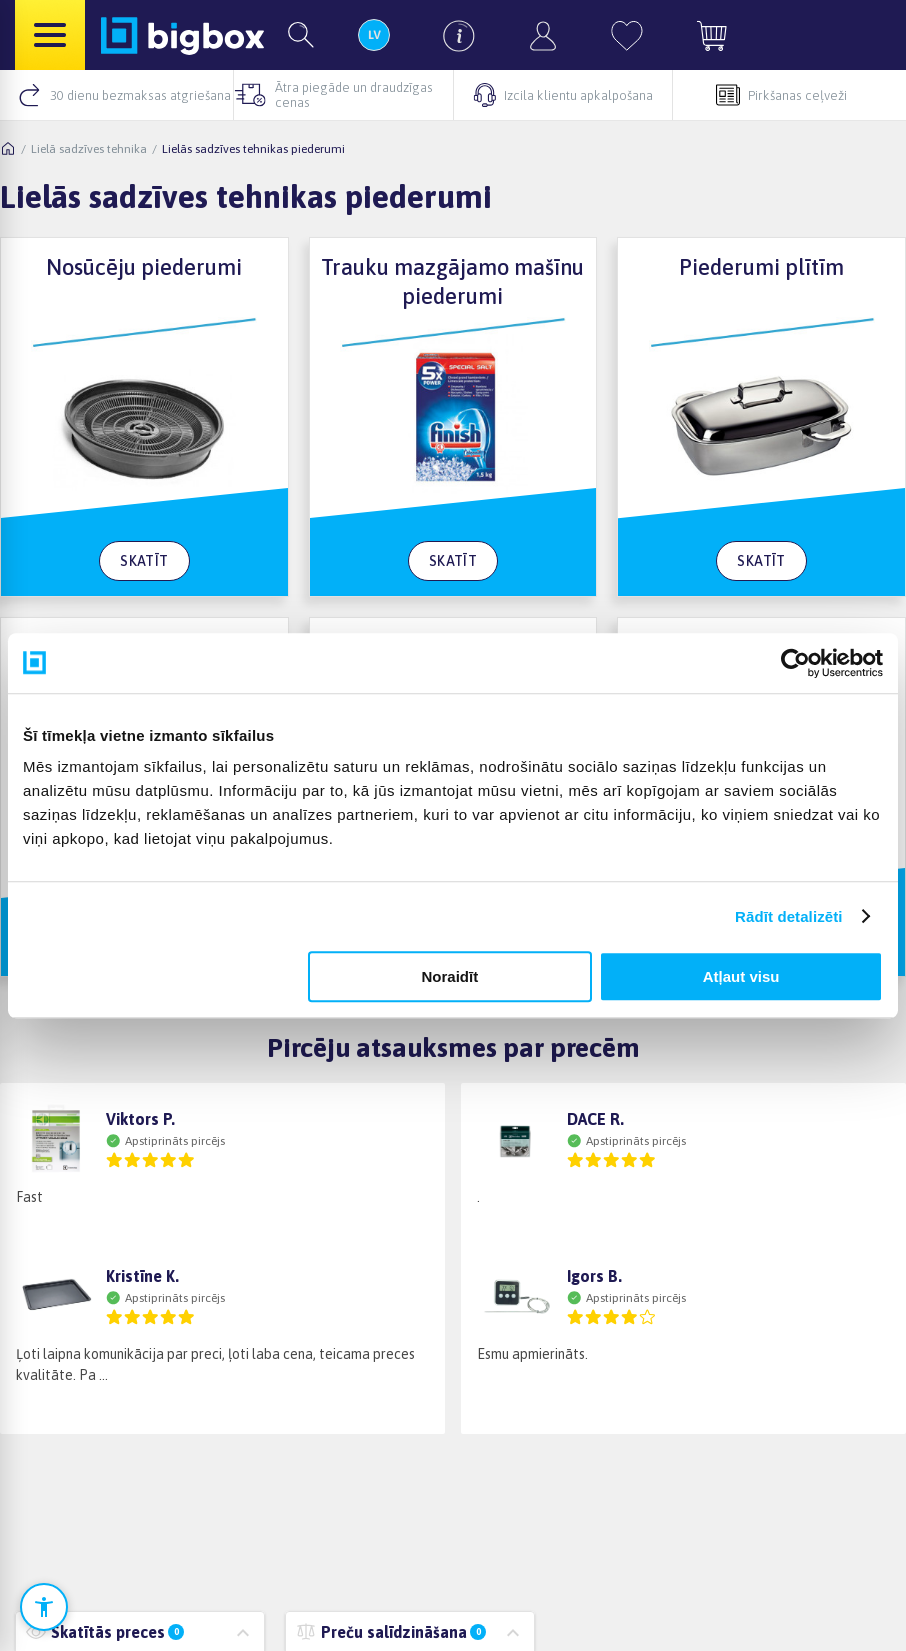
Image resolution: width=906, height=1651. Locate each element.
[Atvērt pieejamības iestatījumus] (44, 1607)
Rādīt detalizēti (788, 916)
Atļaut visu (741, 976)
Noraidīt (449, 976)
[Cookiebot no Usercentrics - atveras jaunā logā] (795, 663)
